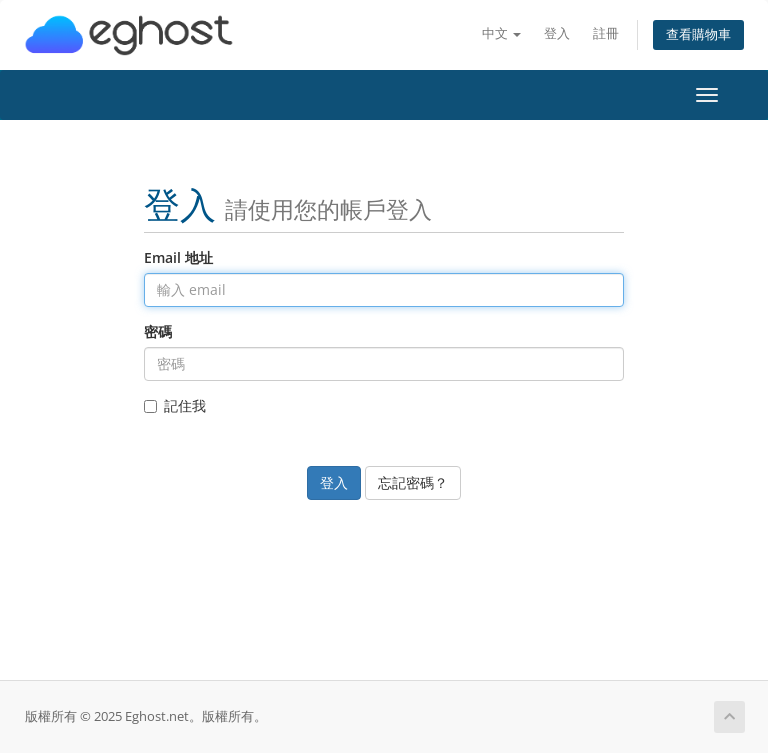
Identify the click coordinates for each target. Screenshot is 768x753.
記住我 (175, 405)
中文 (501, 33)
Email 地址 (178, 257)
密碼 (158, 331)
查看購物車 (698, 34)
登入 (557, 33)
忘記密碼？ (413, 482)
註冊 (606, 33)
